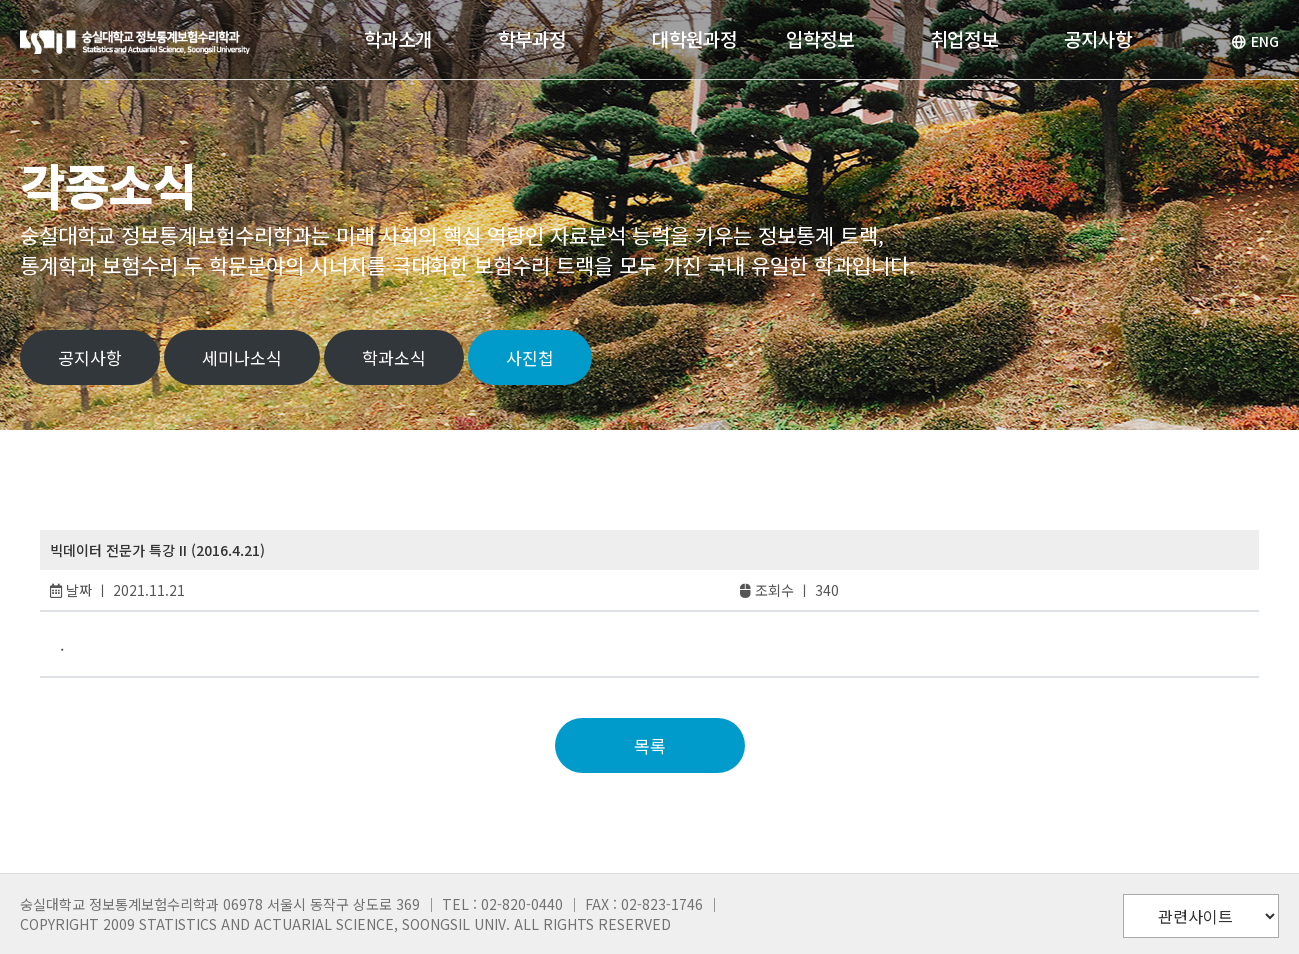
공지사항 (90, 357)
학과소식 (394, 357)
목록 (650, 745)
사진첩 (530, 357)
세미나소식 (242, 357)
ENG (1255, 41)
